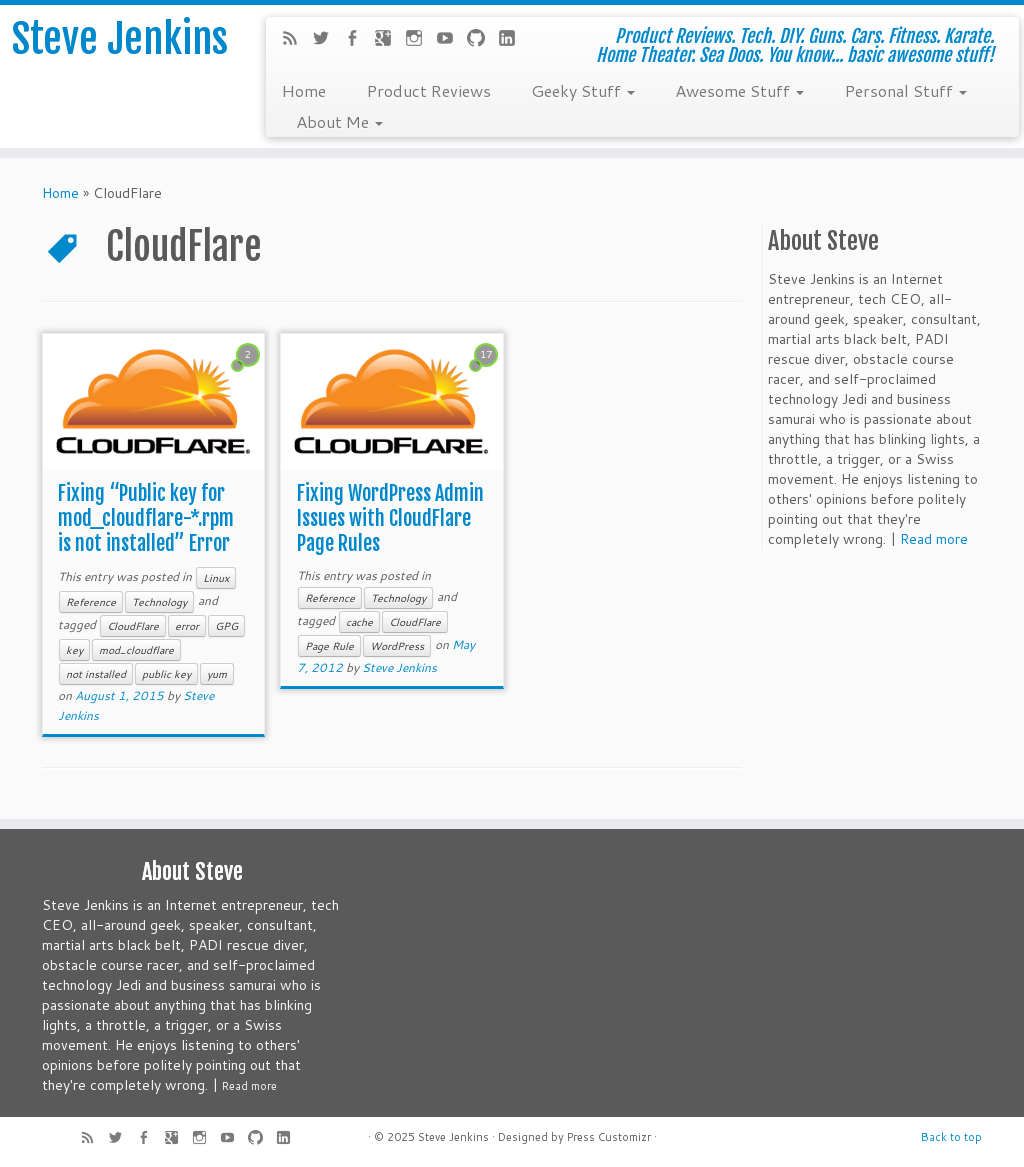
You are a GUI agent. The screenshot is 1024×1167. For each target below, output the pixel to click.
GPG (226, 626)
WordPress (397, 646)
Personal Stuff (905, 90)
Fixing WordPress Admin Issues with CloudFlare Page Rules (390, 518)
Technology (159, 602)
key (74, 650)
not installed (96, 674)
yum (217, 674)
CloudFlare (133, 626)
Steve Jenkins (120, 39)
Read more (934, 539)
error (187, 626)
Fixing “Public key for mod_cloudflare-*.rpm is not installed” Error (146, 518)
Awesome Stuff (739, 90)
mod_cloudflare (136, 650)
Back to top (951, 1137)
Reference (91, 602)
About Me (339, 121)
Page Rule (329, 646)
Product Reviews (428, 90)
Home (303, 90)
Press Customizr (609, 1137)
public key (166, 674)
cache (359, 622)
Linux (216, 578)
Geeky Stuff (583, 90)
